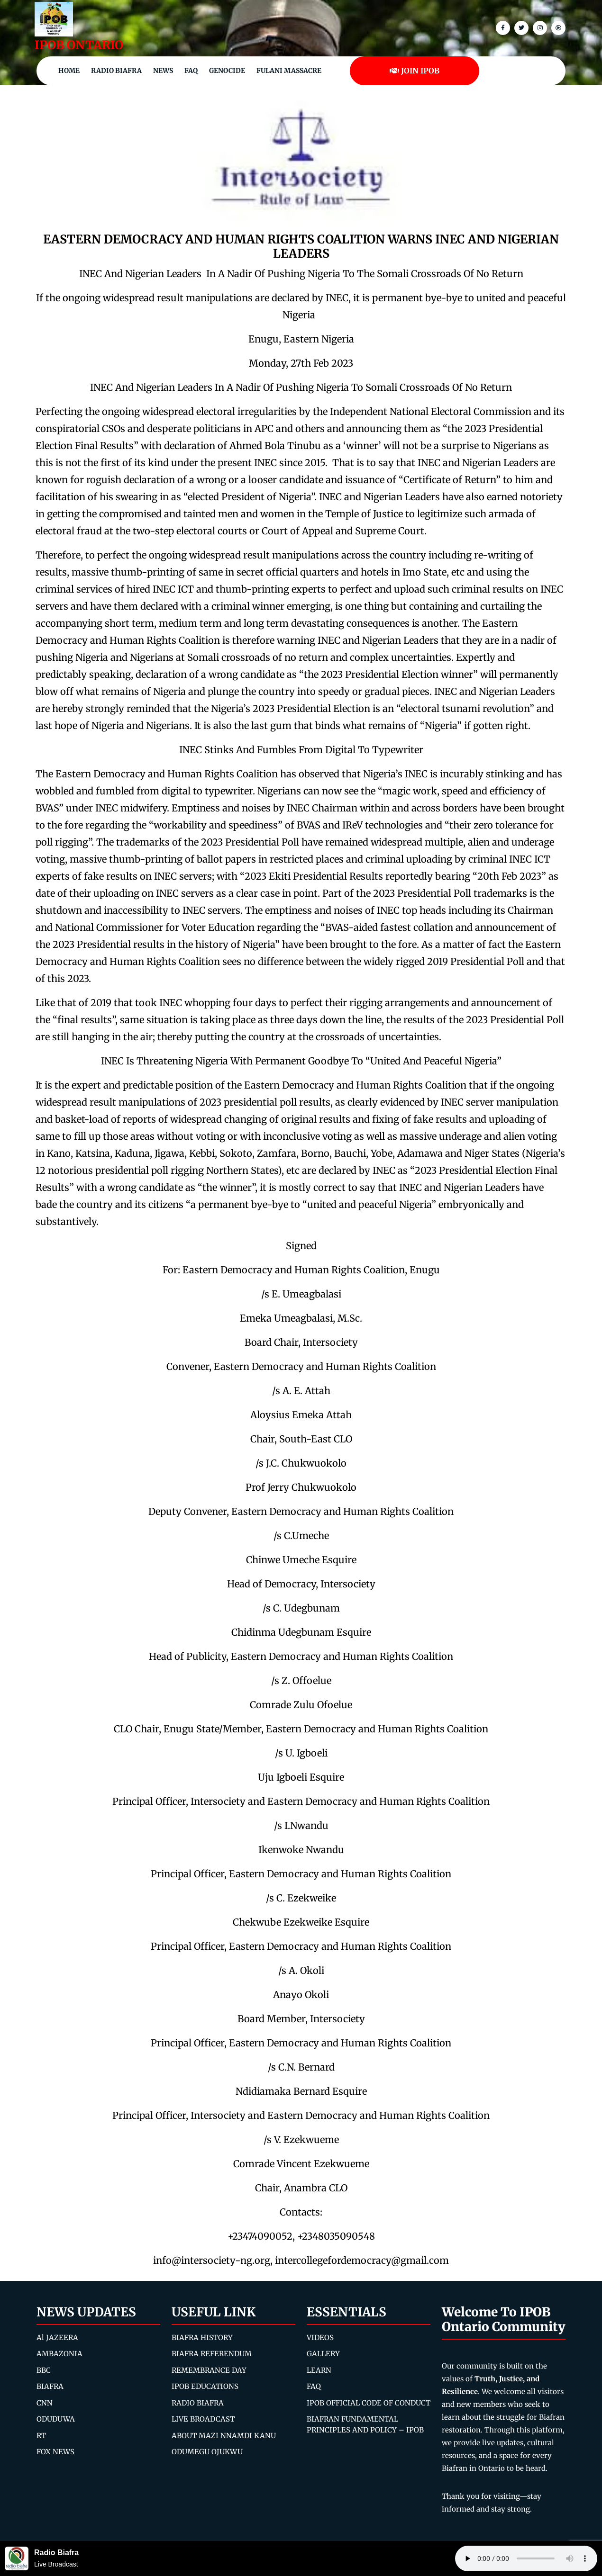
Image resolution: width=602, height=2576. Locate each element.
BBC (43, 2370)
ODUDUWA (55, 2418)
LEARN (319, 2370)
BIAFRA (50, 2386)
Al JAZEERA (57, 2337)
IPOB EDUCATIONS (205, 2386)
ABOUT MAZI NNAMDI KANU (224, 2435)
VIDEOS (320, 2337)
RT (41, 2435)
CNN (44, 2402)
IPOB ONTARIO (79, 45)
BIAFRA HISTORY (202, 2337)
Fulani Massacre (288, 70)
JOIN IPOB (414, 70)
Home (69, 70)
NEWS (163, 70)
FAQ (191, 70)
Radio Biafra (116, 70)
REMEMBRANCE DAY (209, 2370)
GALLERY (323, 2353)
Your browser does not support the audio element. (526, 2558)
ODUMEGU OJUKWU (207, 2451)
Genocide (227, 70)
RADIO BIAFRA (198, 2402)
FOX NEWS (55, 2451)
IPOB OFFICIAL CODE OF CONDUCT (368, 2402)
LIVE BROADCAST (203, 2418)
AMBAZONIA (59, 2353)
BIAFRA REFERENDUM (212, 2353)
